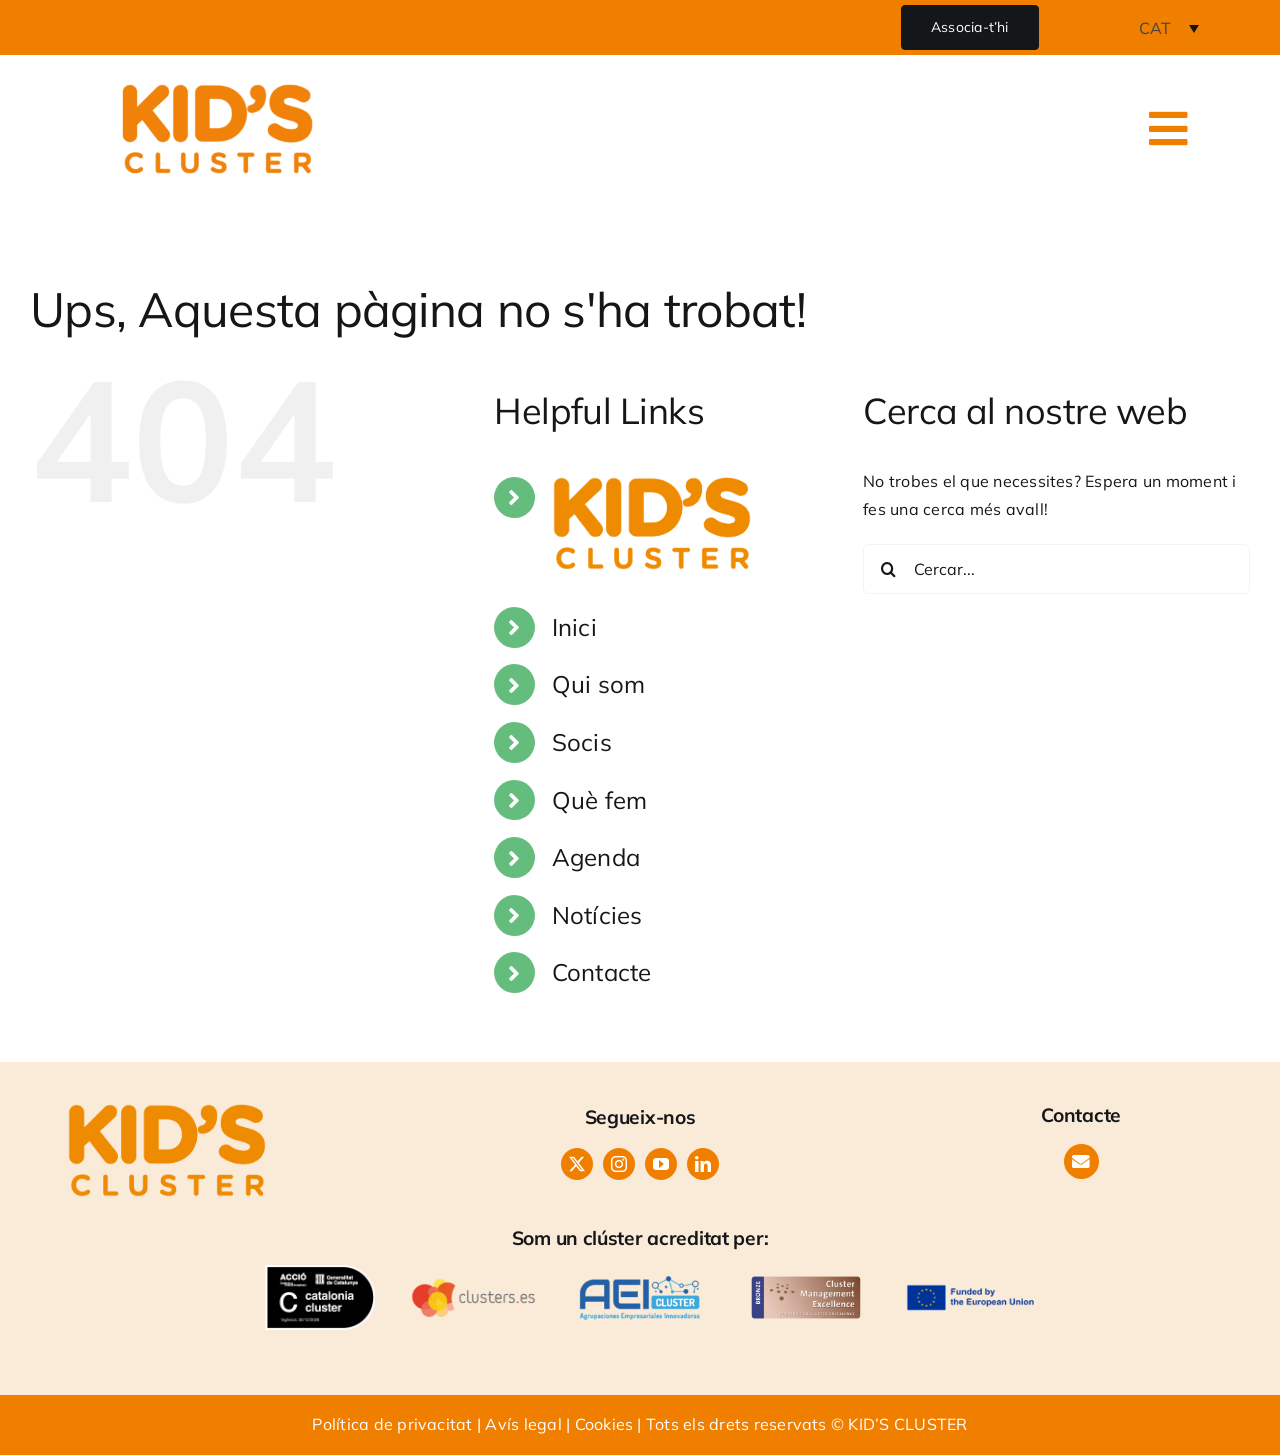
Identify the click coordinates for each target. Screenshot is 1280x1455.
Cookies (604, 1424)
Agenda (596, 857)
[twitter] (577, 1164)
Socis (582, 742)
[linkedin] (703, 1164)
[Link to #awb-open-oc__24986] (1169, 129)
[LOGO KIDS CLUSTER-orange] (167, 1112)
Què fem (600, 800)
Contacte (602, 972)
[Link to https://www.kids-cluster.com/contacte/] (1081, 1161)
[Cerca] (888, 569)
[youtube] (661, 1164)
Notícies (597, 915)
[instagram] (619, 1164)
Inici (574, 627)
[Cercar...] (1056, 569)
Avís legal (523, 1424)
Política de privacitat (392, 1424)
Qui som (599, 684)
